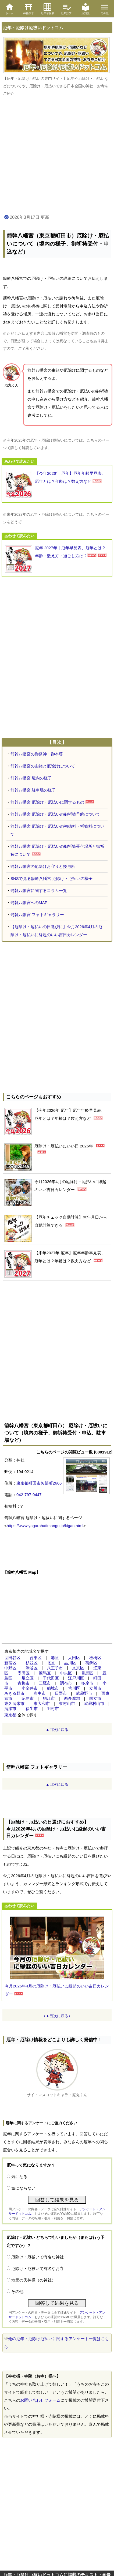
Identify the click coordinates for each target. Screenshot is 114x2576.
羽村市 (53, 1708)
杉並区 (32, 1662)
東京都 (10, 1715)
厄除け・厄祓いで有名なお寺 (37, 2268)
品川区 (70, 1662)
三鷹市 (45, 1683)
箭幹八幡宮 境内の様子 (31, 778)
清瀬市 (10, 1708)
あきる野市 (14, 1693)
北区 (51, 1662)
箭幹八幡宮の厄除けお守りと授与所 (42, 866)
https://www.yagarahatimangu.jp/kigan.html (45, 1525)
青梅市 (23, 1683)
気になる (19, 2176)
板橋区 (95, 1657)
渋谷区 (32, 1668)
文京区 (78, 1668)
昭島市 (28, 1698)
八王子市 (55, 1668)
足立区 (28, 1678)
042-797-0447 (28, 1494)
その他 (17, 2291)
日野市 (61, 1693)
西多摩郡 (72, 1698)
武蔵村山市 (94, 1703)
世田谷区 (12, 1657)
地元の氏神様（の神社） (33, 2280)
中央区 (66, 1673)
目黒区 (87, 1673)
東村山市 (67, 1703)
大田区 (74, 1657)
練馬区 (45, 1673)
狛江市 (49, 1698)
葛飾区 (91, 1662)
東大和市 (42, 1703)
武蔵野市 (84, 1693)
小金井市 (30, 1688)
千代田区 (51, 1678)
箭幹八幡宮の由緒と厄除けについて (42, 766)
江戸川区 (76, 1678)
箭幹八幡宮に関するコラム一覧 (38, 890)
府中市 (40, 1693)
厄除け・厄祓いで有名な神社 (37, 2257)
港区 (55, 1657)
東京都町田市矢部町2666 (39, 1483)
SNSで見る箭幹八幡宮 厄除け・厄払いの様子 (51, 878)
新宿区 (10, 1662)
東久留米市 (14, 1703)
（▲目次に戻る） (57, 2016)
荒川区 (74, 1688)
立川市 (95, 1688)
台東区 (36, 1657)
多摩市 (87, 1683)
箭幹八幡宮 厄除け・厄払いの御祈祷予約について (55, 814)
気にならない (23, 2188)
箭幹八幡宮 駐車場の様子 (33, 790)
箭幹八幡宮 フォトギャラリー (37, 914)
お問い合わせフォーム (40, 2400)
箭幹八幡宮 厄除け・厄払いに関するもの (47, 802)
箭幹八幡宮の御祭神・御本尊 (36, 754)
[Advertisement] (57, 155)
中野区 (10, 1668)
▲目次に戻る (57, 1729)
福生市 (32, 1708)
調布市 (66, 1683)
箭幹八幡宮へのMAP (29, 902)
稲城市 (53, 1688)
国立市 (95, 1698)
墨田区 (23, 1673)
